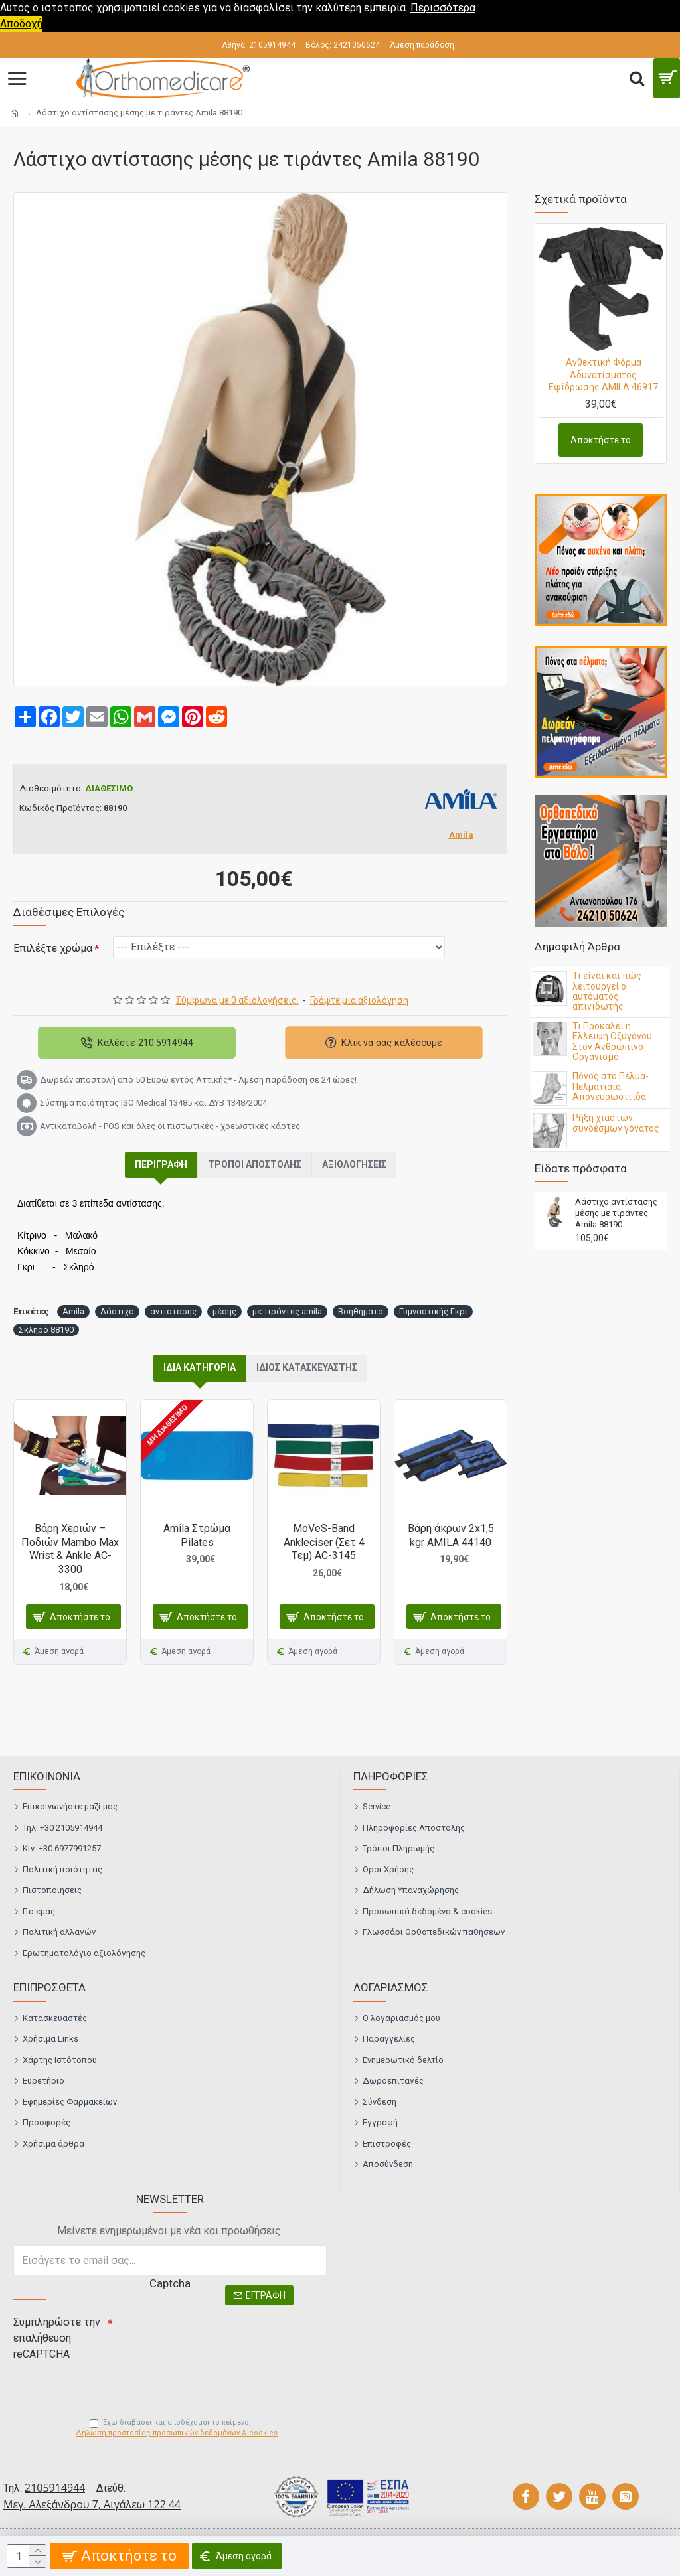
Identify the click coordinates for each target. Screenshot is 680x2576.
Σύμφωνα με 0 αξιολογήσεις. (237, 1000)
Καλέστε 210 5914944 (145, 1042)
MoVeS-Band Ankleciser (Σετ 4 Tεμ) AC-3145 (324, 1542)
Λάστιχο (117, 1311)
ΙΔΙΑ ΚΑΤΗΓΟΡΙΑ (199, 1367)
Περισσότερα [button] (442, 7)
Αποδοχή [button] (21, 23)
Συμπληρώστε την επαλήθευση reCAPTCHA (56, 2338)
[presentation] (206, 2334)
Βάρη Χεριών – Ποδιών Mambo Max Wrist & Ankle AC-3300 (70, 1549)
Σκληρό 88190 (46, 1330)
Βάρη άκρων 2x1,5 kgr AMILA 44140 (451, 1535)
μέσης (224, 1311)
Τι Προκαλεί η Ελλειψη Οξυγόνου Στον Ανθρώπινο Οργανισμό (612, 1042)
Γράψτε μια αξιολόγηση (359, 1000)
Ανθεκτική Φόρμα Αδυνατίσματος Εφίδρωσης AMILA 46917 (603, 374)
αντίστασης (173, 1311)
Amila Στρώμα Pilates (196, 1535)
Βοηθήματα (360, 1311)
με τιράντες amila (287, 1311)
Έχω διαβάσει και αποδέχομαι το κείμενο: (177, 2428)
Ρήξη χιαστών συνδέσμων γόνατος (615, 1123)
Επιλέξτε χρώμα (52, 948)
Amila (73, 1311)
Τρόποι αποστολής (254, 1164)
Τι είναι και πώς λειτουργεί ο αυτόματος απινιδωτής (606, 991)
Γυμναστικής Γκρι (433, 1311)
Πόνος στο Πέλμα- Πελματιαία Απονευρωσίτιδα (610, 1086)
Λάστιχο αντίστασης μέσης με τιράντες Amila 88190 (616, 1213)
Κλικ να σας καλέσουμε (391, 1042)
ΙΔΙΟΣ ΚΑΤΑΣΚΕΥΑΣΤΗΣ (306, 1367)
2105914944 (55, 2487)
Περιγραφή (161, 1164)
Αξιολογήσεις (354, 1164)
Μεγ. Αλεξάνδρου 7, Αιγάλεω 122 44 (92, 2504)
